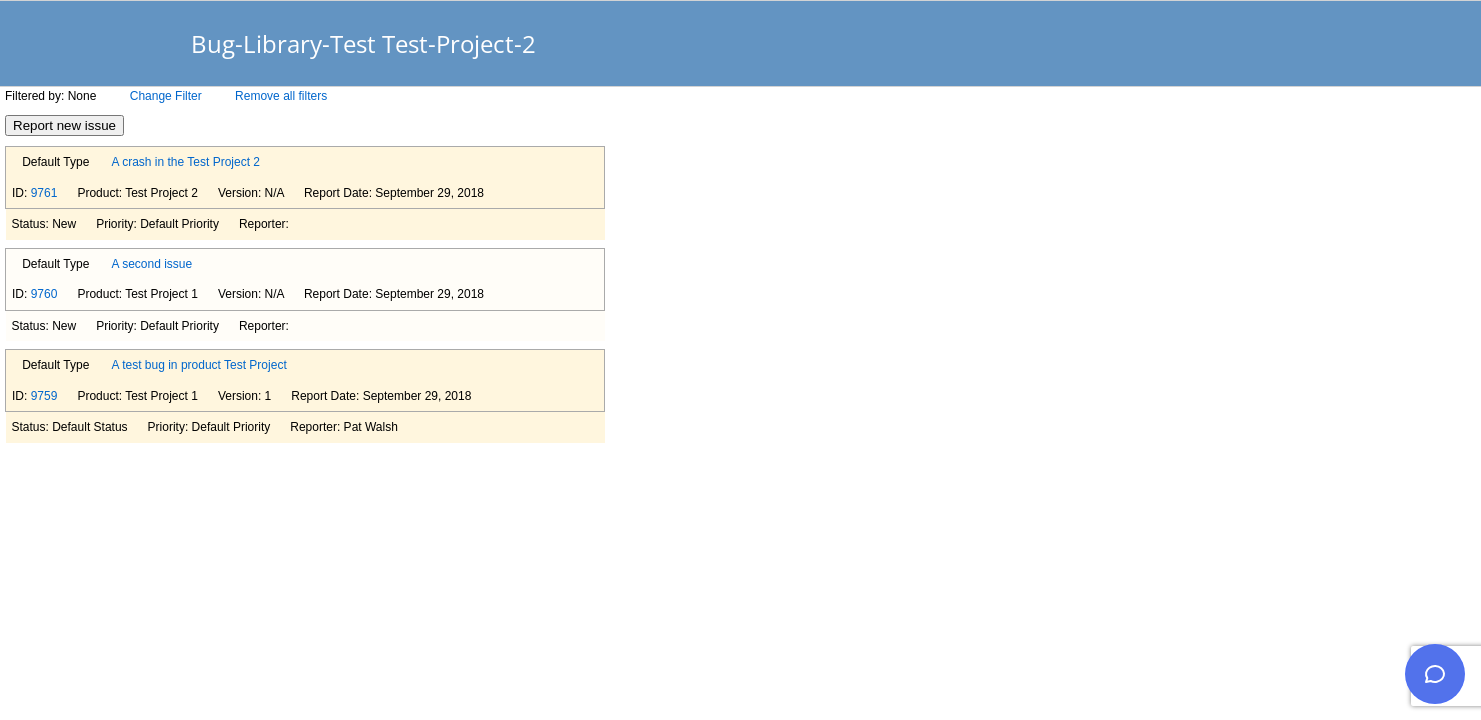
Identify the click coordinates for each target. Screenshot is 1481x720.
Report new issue (64, 125)
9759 (44, 396)
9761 (44, 193)
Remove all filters (281, 96)
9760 (44, 294)
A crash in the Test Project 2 (186, 162)
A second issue (152, 264)
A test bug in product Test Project (199, 365)
